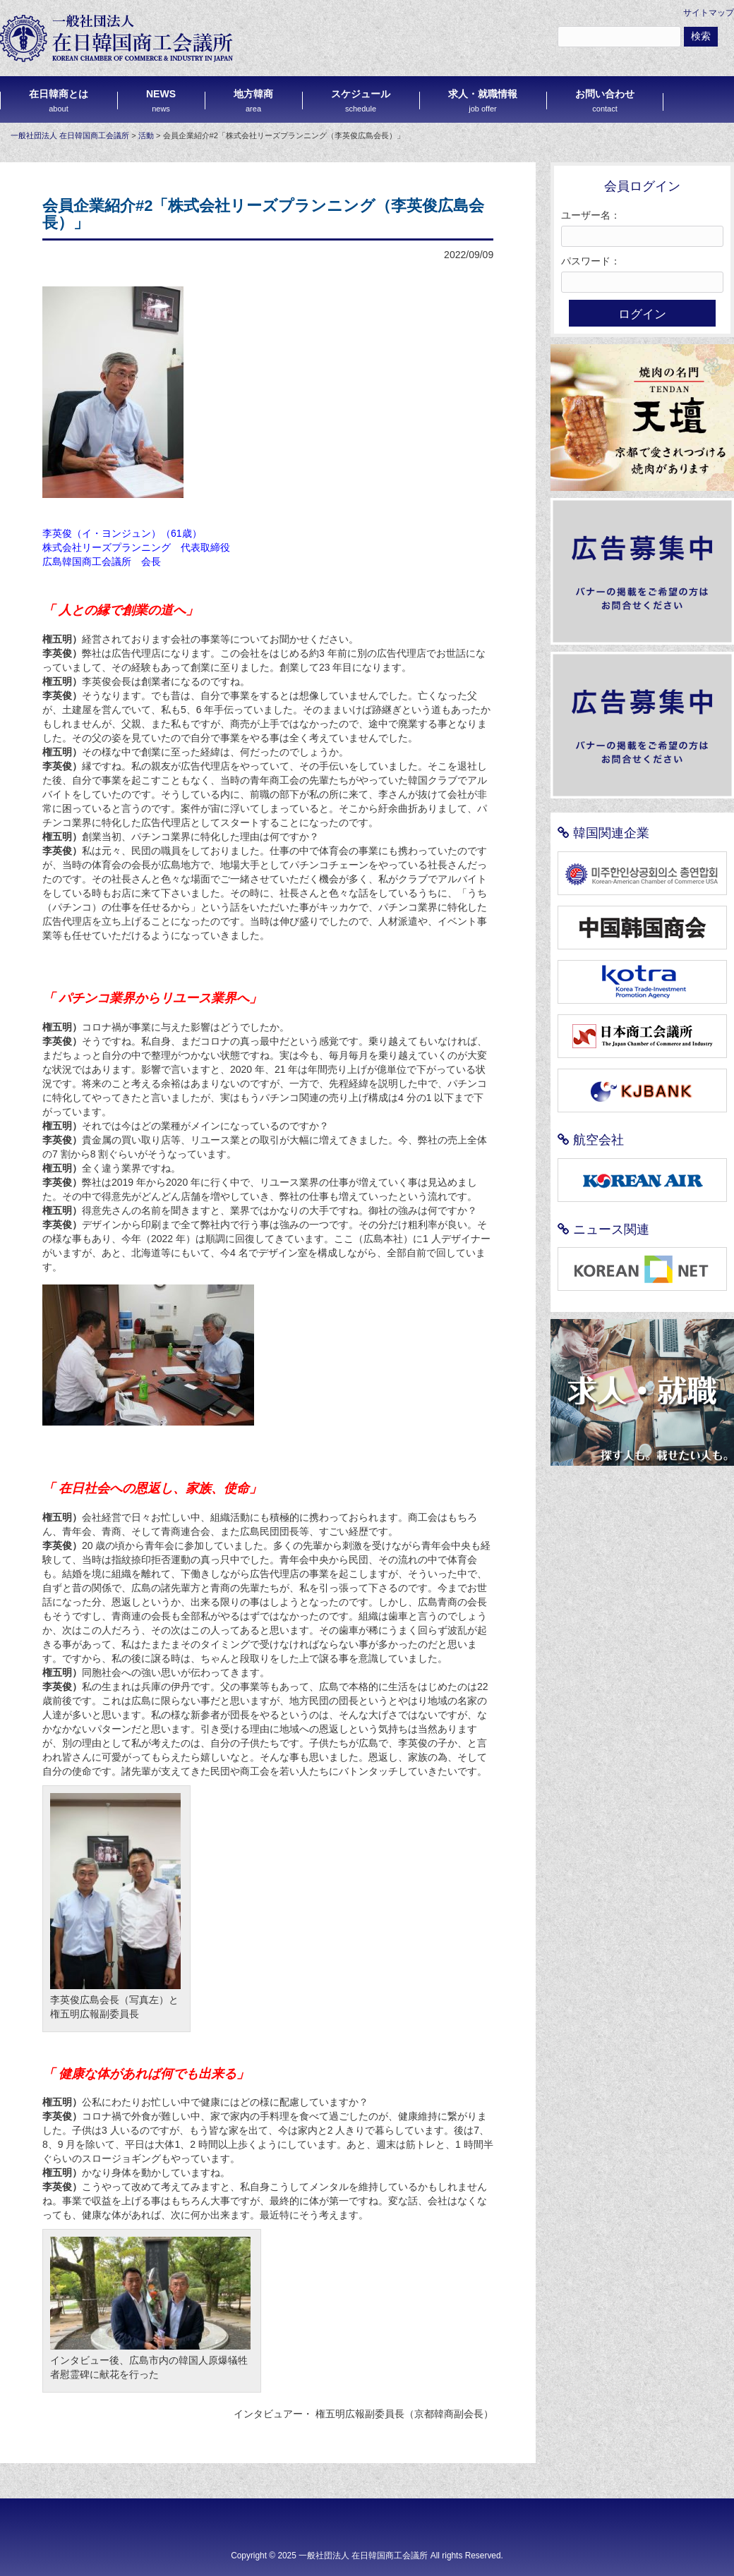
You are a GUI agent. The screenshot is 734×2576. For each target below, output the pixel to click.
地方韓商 (253, 100)
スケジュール (360, 100)
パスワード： (590, 261)
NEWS (161, 100)
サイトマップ (708, 13)
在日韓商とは (58, 100)
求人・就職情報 (482, 100)
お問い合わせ (604, 100)
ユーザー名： (590, 215)
